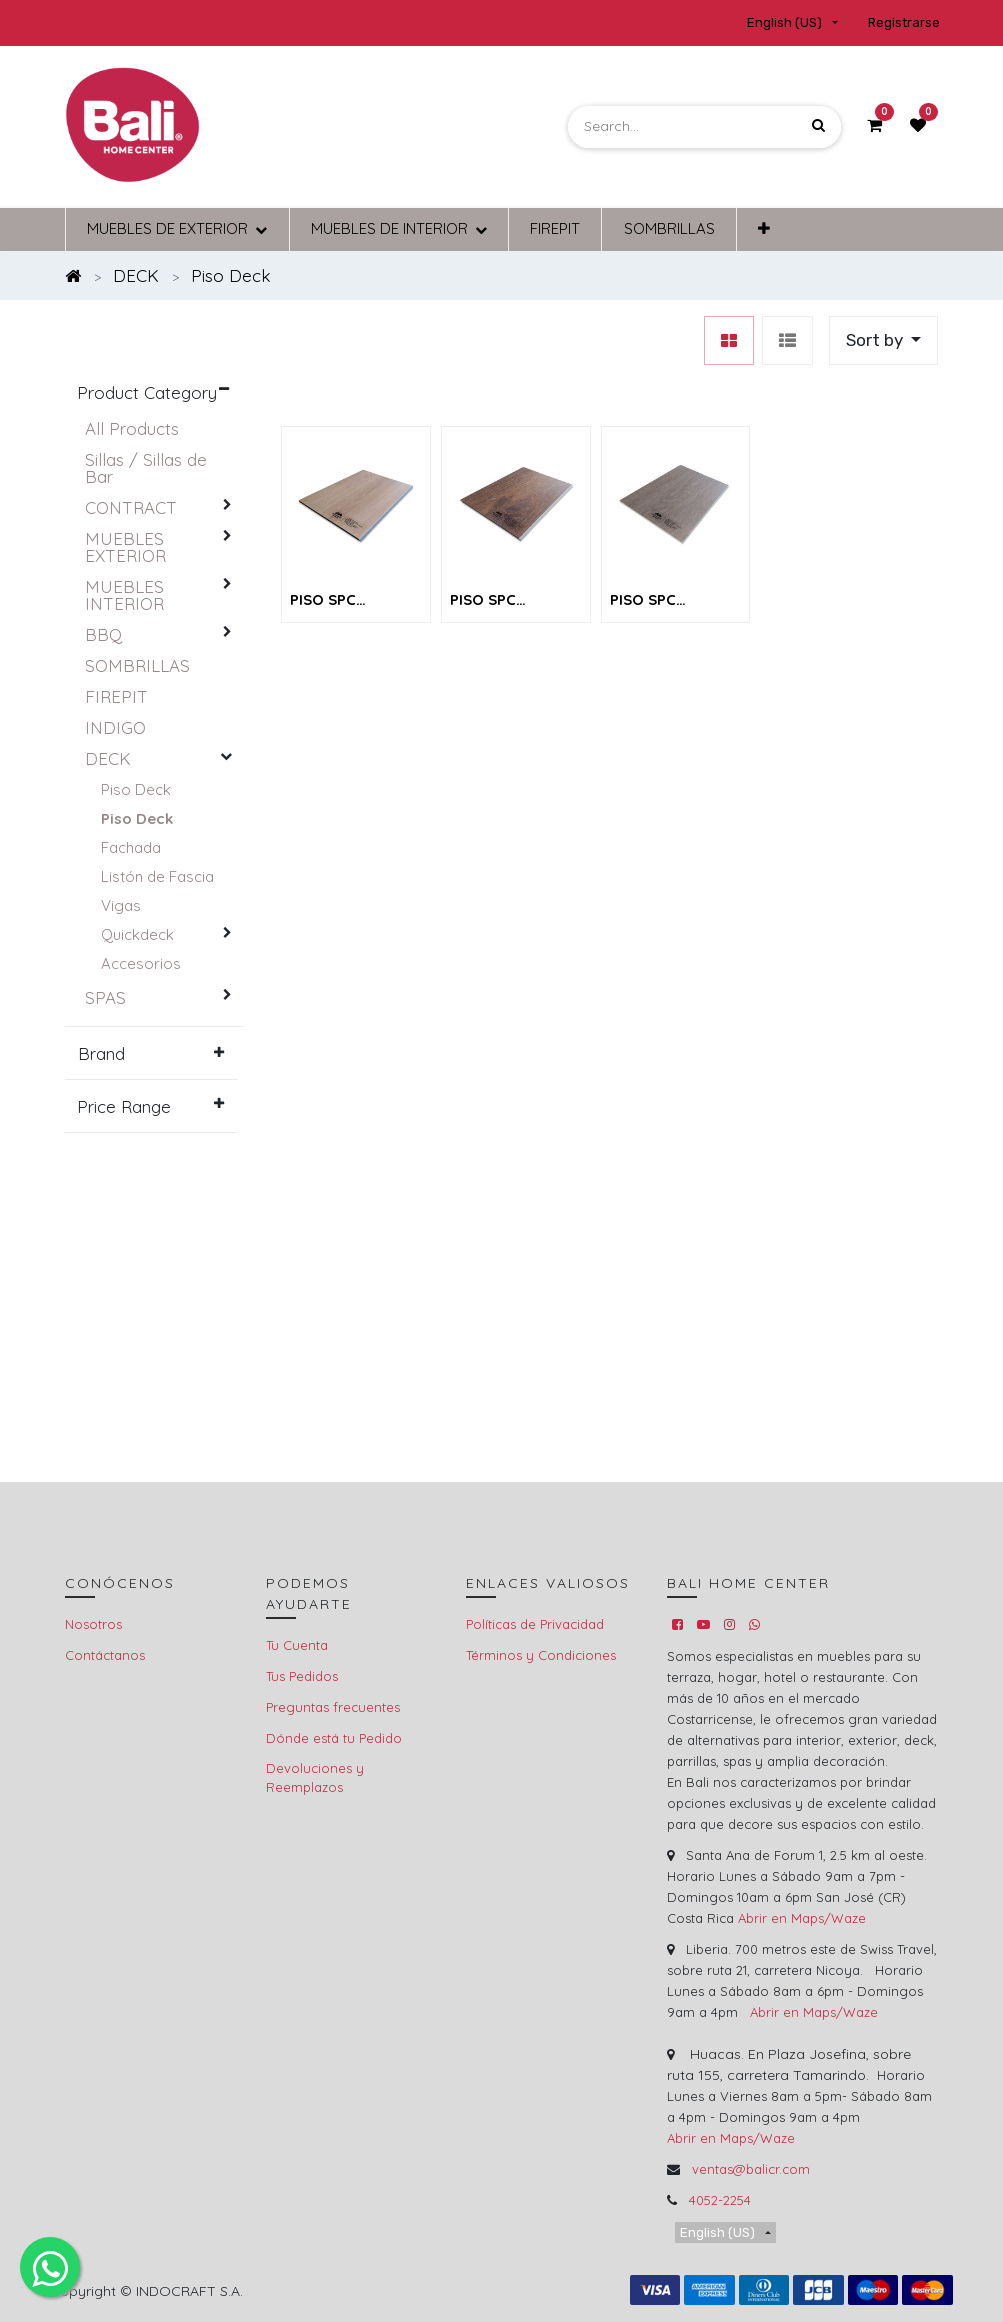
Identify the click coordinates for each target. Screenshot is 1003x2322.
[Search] (818, 126)
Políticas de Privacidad (535, 1624)
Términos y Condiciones (541, 1655)
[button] (764, 229)
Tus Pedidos (302, 1676)
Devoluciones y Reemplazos (315, 1778)
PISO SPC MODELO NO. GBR (514, 601)
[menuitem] (555, 229)
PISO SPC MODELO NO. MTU (355, 601)
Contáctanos (105, 1655)
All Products (132, 428)
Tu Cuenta (297, 1645)
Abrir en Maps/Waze (802, 1918)
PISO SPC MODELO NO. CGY (674, 601)
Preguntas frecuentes (333, 1707)
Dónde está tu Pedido (334, 1738)
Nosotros (93, 1624)
